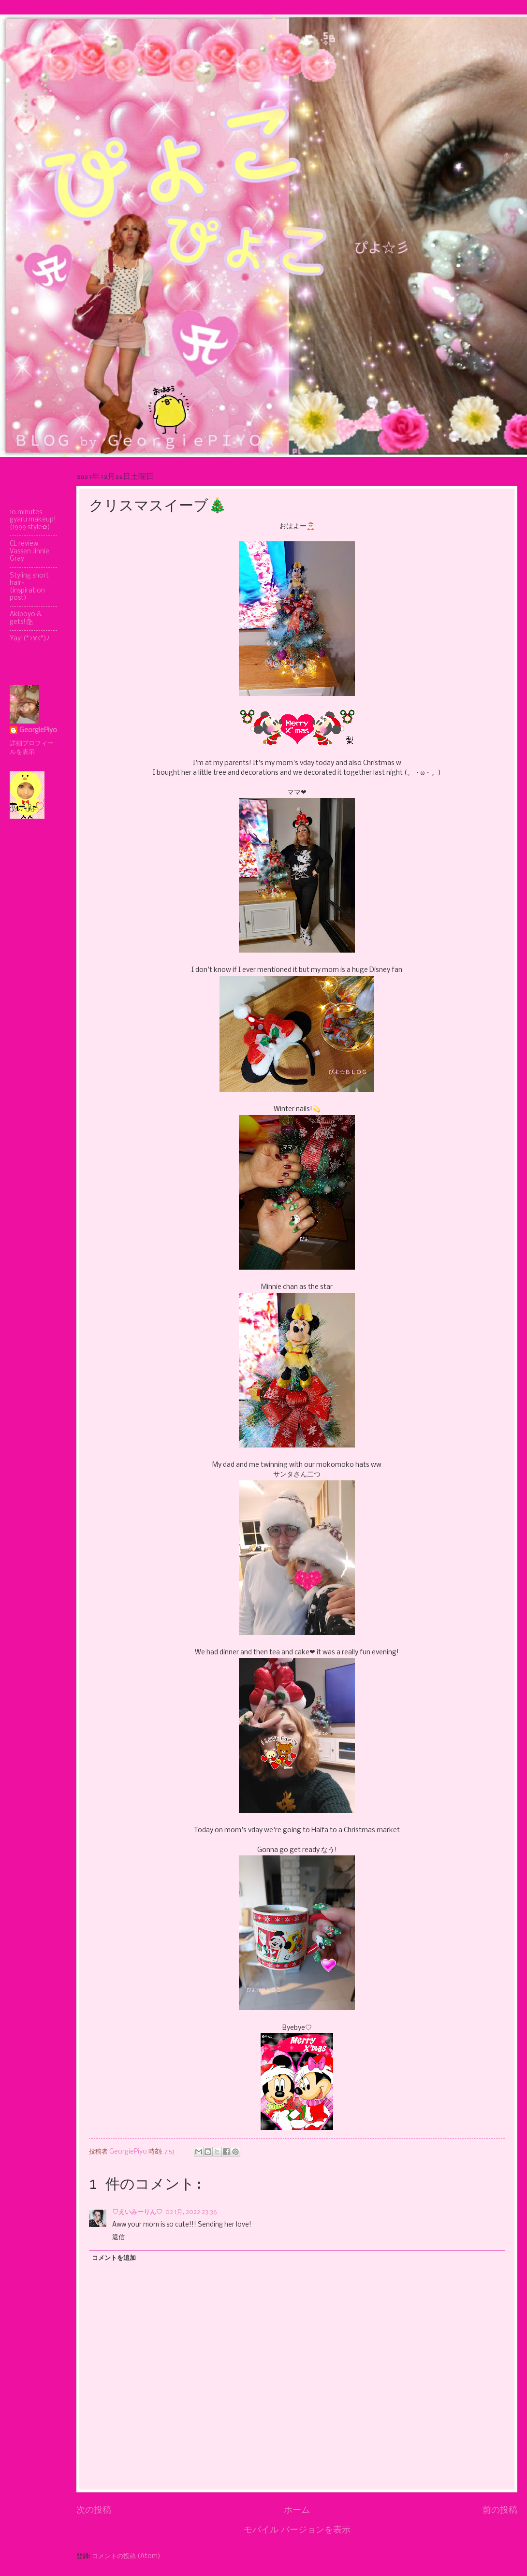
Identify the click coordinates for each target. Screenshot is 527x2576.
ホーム (297, 2510)
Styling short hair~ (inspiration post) (29, 587)
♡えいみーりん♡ (137, 2212)
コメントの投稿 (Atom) (126, 2556)
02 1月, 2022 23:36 (191, 2212)
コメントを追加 (114, 2258)
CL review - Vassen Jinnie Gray (29, 551)
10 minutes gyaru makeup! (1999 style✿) (33, 520)
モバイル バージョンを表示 (297, 2530)
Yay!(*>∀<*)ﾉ (30, 638)
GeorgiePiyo (38, 730)
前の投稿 (500, 2510)
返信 (118, 2237)
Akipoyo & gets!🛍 (26, 618)
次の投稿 (93, 2510)
